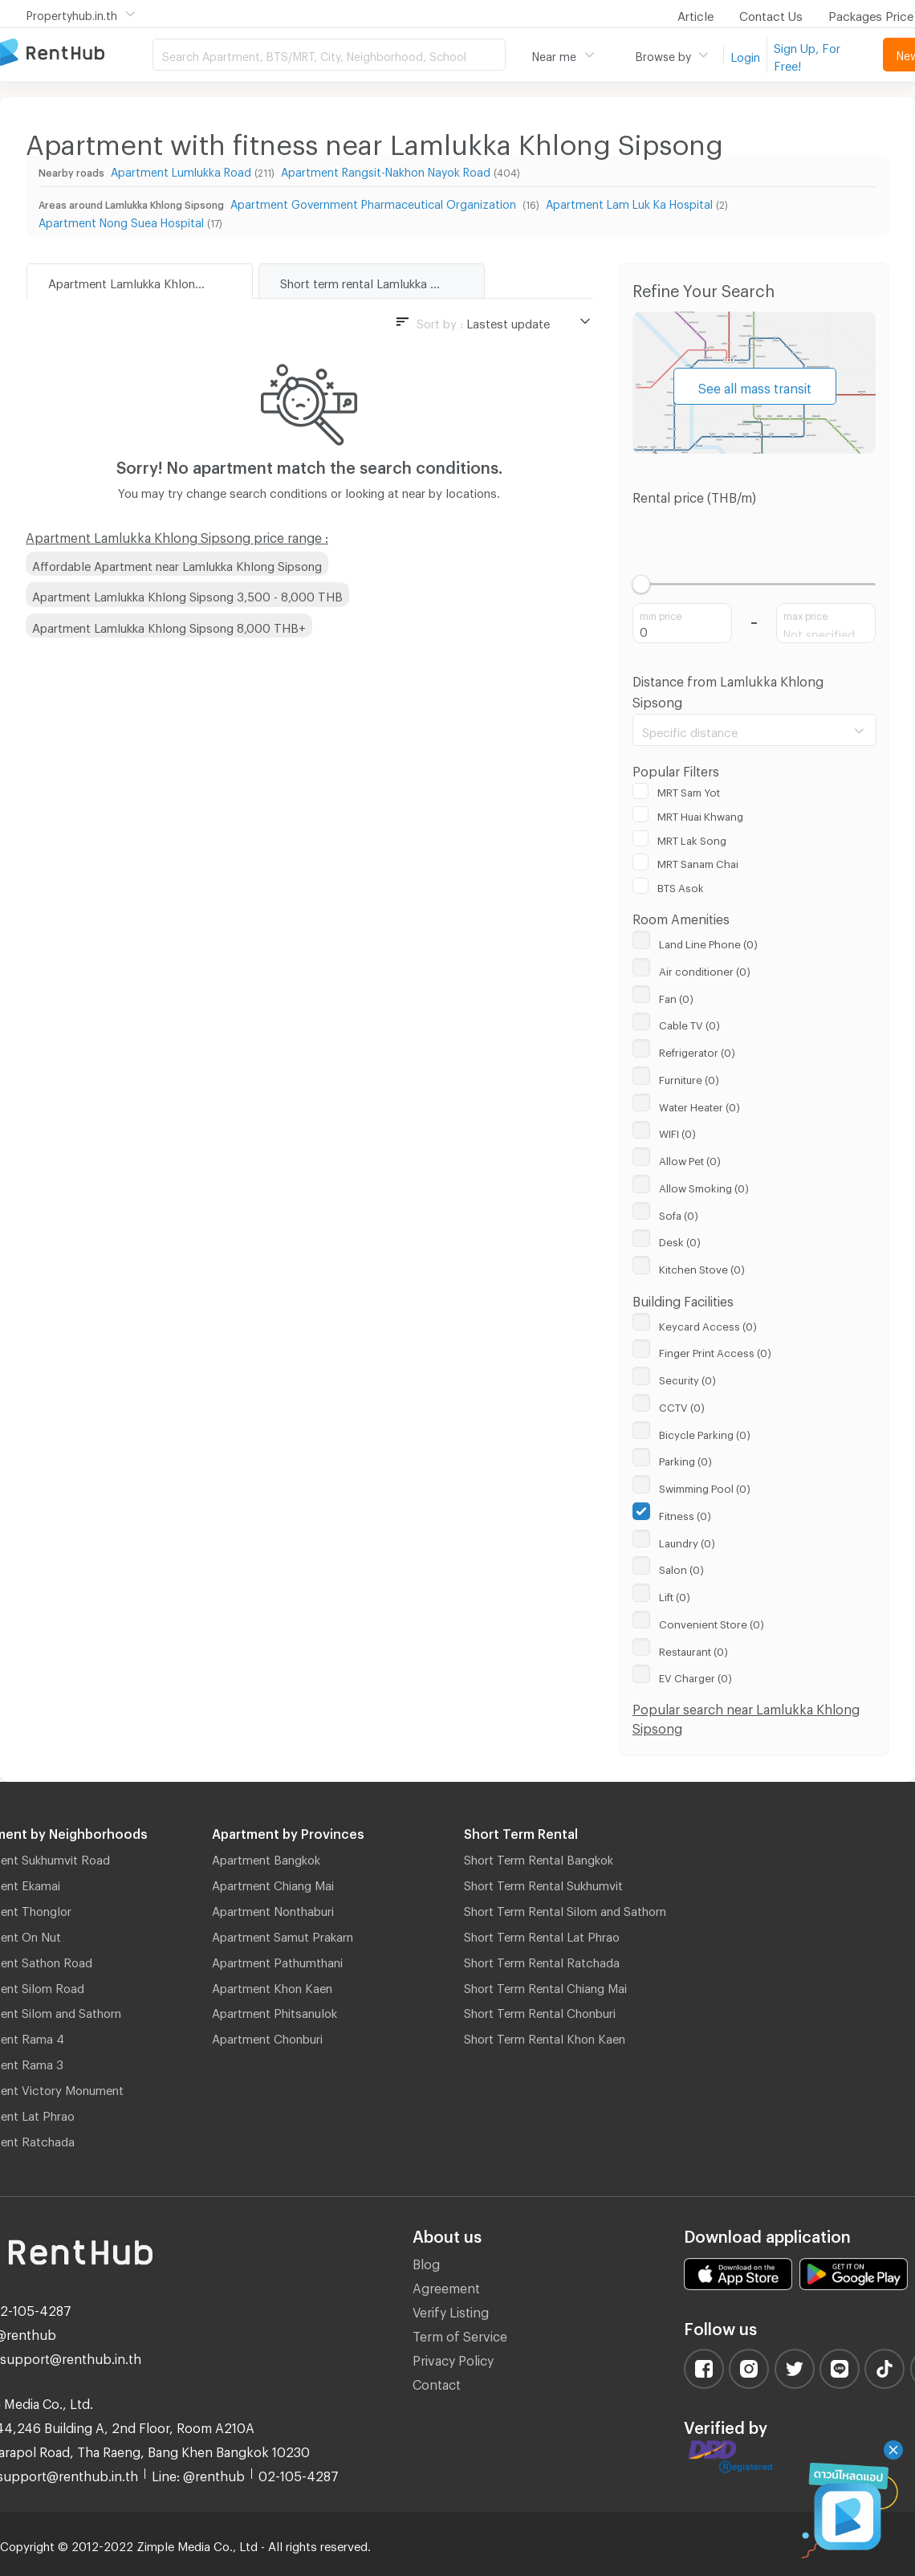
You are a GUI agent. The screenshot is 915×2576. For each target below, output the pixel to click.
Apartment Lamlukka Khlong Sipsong (149, 281)
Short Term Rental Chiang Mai (545, 1986)
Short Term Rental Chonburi (540, 2011)
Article (695, 13)
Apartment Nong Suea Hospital (121, 220)
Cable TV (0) (689, 1023)
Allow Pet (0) (690, 1159)
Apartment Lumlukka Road (181, 169)
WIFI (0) (677, 1131)
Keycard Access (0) (708, 1324)
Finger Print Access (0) (715, 1351)
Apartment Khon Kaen (272, 1986)
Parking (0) (685, 1459)
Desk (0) (680, 1240)
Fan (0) (676, 996)
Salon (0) (681, 1567)
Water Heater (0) (699, 1105)
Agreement (446, 2285)
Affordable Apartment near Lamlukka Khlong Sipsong (177, 564)
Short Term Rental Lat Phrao (542, 1934)
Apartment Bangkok (266, 1857)
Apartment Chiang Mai (273, 1883)
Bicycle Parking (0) (704, 1433)
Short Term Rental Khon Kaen (544, 2036)
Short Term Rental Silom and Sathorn (565, 1909)
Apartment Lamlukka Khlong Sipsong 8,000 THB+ (169, 625)
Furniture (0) (689, 1078)
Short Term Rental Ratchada (542, 1960)
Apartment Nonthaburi (273, 1909)
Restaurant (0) (693, 1649)
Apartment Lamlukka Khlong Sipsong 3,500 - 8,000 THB (187, 594)
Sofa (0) (678, 1213)
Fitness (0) (685, 1514)
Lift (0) (674, 1595)
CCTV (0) (682, 1405)
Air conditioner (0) (704, 969)
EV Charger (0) (695, 1676)
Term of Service (460, 2334)
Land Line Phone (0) (708, 942)
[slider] (641, 584)
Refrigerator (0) (697, 1050)
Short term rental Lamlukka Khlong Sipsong (382, 281)
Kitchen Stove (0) (702, 1267)
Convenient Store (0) (711, 1622)
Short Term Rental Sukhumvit (543, 1883)
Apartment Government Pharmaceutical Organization (374, 202)
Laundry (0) (687, 1541)
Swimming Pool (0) (704, 1486)
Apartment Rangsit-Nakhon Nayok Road (385, 169)
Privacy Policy (453, 2358)
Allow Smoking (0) (704, 1186)
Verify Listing (451, 2310)
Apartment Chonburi (267, 2036)
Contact (437, 2382)
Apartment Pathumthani (277, 1960)
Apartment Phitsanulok (274, 2011)
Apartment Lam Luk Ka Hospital (629, 202)
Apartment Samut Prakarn (282, 1934)
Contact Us (771, 13)
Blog (426, 2261)
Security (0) (687, 1378)
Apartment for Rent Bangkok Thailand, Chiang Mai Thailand (76, 53)
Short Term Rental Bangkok (538, 1857)
